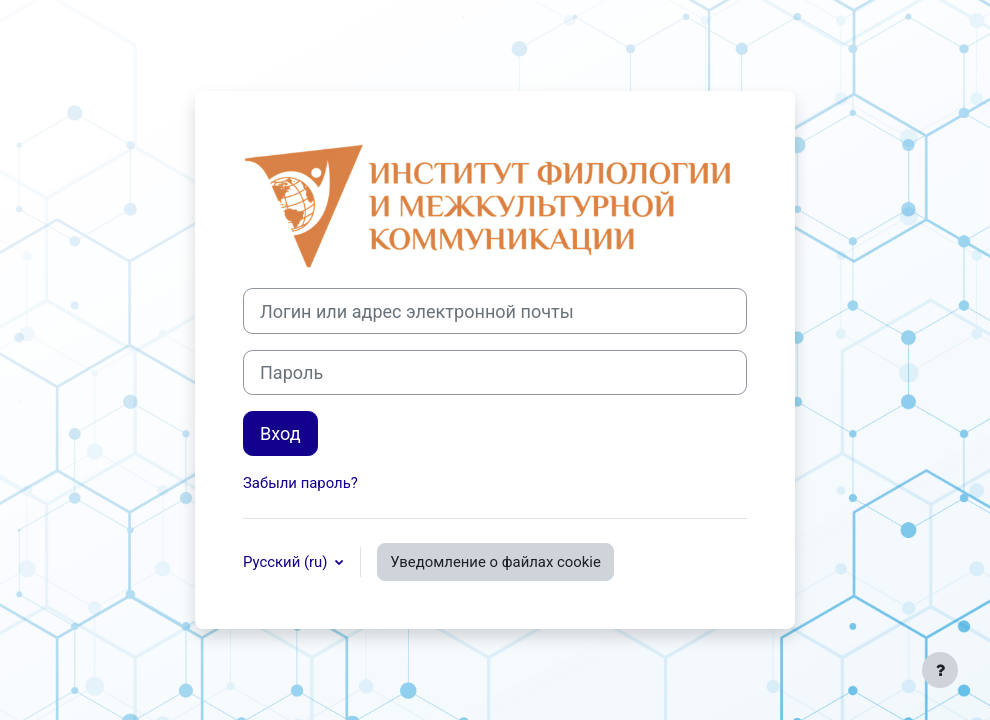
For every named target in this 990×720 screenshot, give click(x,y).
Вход (280, 433)
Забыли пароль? (300, 483)
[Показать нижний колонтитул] (940, 670)
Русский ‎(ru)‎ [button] (287, 562)
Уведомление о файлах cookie (495, 562)
